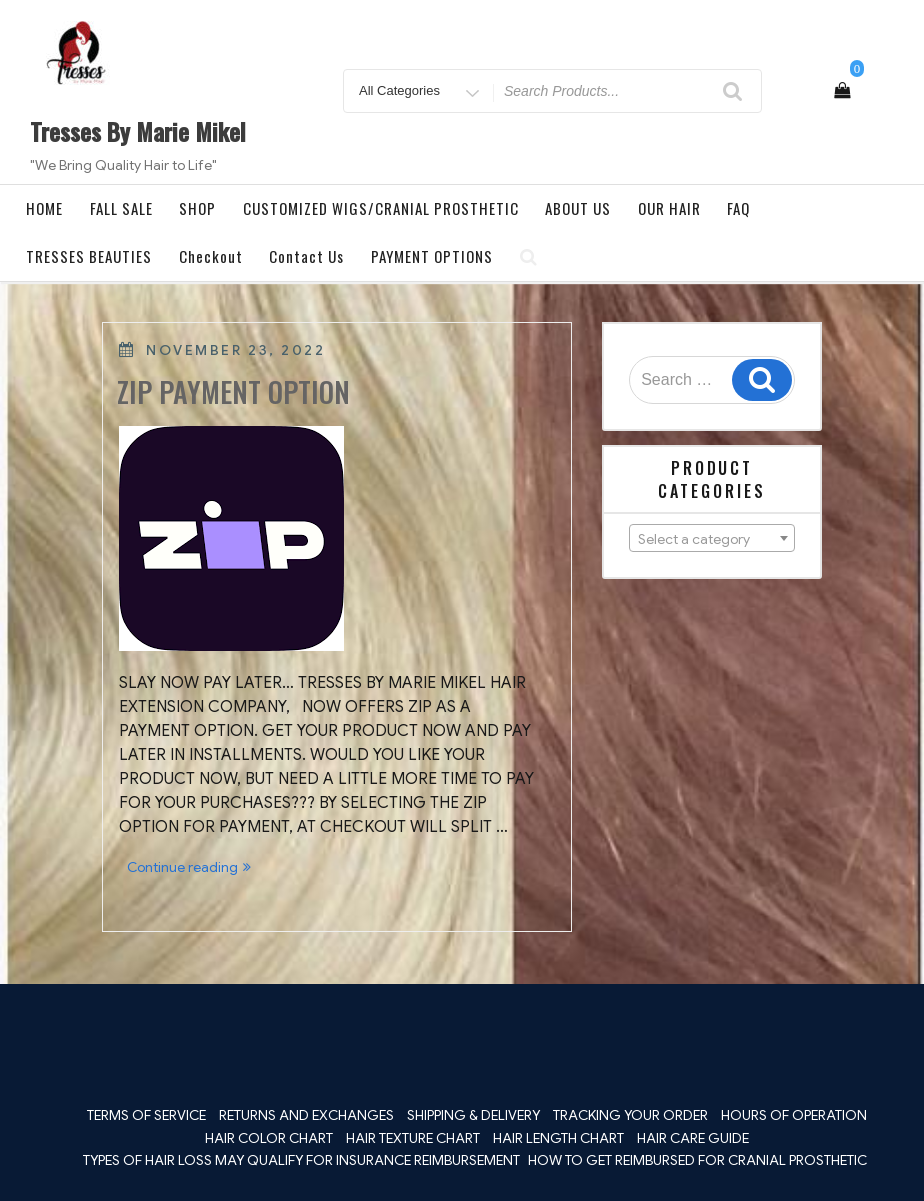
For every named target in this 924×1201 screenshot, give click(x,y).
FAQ (738, 208)
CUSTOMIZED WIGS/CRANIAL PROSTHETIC (381, 208)
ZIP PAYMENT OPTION (233, 391)
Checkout (211, 256)
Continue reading (193, 868)
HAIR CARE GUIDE (693, 1138)
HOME (44, 208)
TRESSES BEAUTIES (89, 256)
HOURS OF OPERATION (794, 1115)
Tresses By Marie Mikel (138, 131)
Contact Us (306, 256)
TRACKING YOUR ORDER (630, 1115)
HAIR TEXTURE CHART (413, 1138)
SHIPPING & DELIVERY (473, 1115)
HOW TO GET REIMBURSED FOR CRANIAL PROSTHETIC (697, 1160)
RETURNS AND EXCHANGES (306, 1115)
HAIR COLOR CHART (269, 1138)
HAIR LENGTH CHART (558, 1138)
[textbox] (712, 539)
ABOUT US (578, 208)
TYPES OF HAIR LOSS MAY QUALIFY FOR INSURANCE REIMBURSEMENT (301, 1160)
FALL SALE (121, 208)
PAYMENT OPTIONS (432, 256)
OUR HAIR (669, 208)
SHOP (197, 208)
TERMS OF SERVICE (146, 1115)
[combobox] (712, 538)
